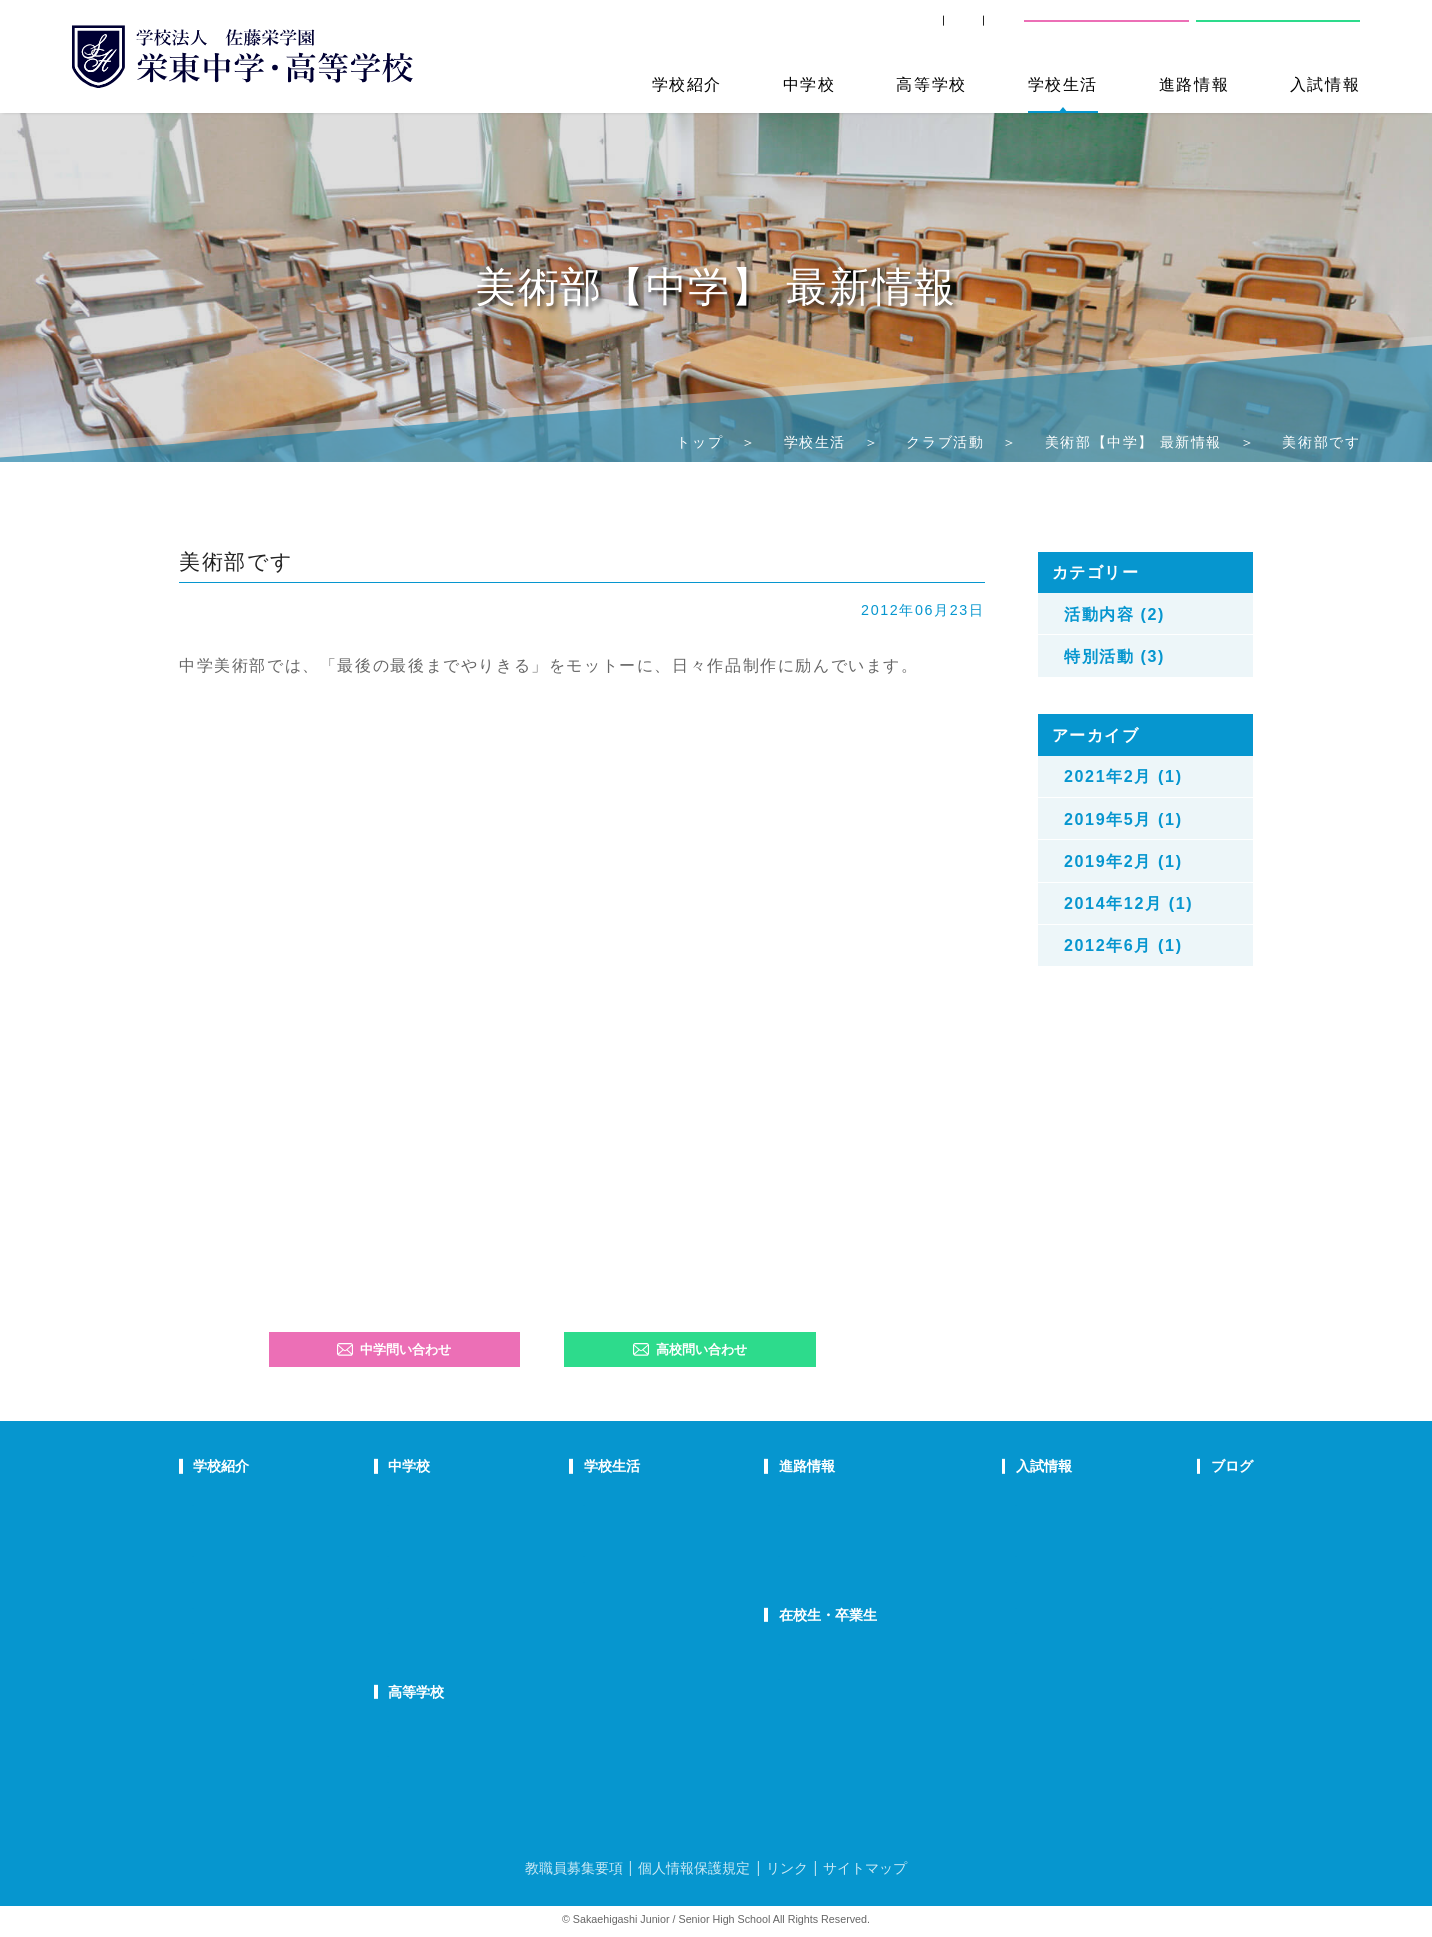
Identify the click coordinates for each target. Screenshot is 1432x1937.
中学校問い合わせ (1106, 30)
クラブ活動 (945, 442)
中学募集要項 (1009, 1528)
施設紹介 (656, 1579)
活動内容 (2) (1114, 614)
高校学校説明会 (1015, 1579)
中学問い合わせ (394, 1349)
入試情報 (1325, 84)
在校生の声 (496, 1553)
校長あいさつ (232, 1502)
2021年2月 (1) (1123, 776)
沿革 (206, 1604)
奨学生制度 (1002, 1630)
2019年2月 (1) (1123, 861)
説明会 (1168, 1553)
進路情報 (1194, 84)
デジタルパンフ (238, 1656)
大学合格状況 (822, 1528)
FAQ (476, 1579)
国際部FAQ (496, 1630)
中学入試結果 (1009, 1553)
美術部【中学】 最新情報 (1133, 442)
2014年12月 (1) (1128, 903)
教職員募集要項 (574, 1868)
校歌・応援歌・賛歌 (251, 1579)
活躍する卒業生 (828, 1553)
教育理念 (219, 1528)
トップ (699, 442)
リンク (787, 1868)
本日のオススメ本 (1201, 1630)
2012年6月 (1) (1123, 945)
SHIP (767, 30)
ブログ (1170, 1466)
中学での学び (503, 1502)
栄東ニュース (1188, 1502)
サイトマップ (865, 1868)
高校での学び (503, 1728)
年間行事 (656, 1502)
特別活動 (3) (1114, 656)
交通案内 (976, 30)
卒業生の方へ (866, 30)
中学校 (809, 84)
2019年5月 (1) (1123, 819)
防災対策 (219, 1630)
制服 (643, 1553)
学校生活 (1063, 84)
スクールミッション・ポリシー (284, 1553)
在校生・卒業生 (832, 1615)
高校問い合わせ (1275, 30)
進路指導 (809, 1502)
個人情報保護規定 (694, 1868)
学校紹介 (687, 84)
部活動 (1168, 1604)
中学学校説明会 (1015, 1502)
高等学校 (931, 84)
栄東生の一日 (503, 1528)
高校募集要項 (1009, 1604)
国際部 (483, 1604)
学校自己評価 (232, 1681)
